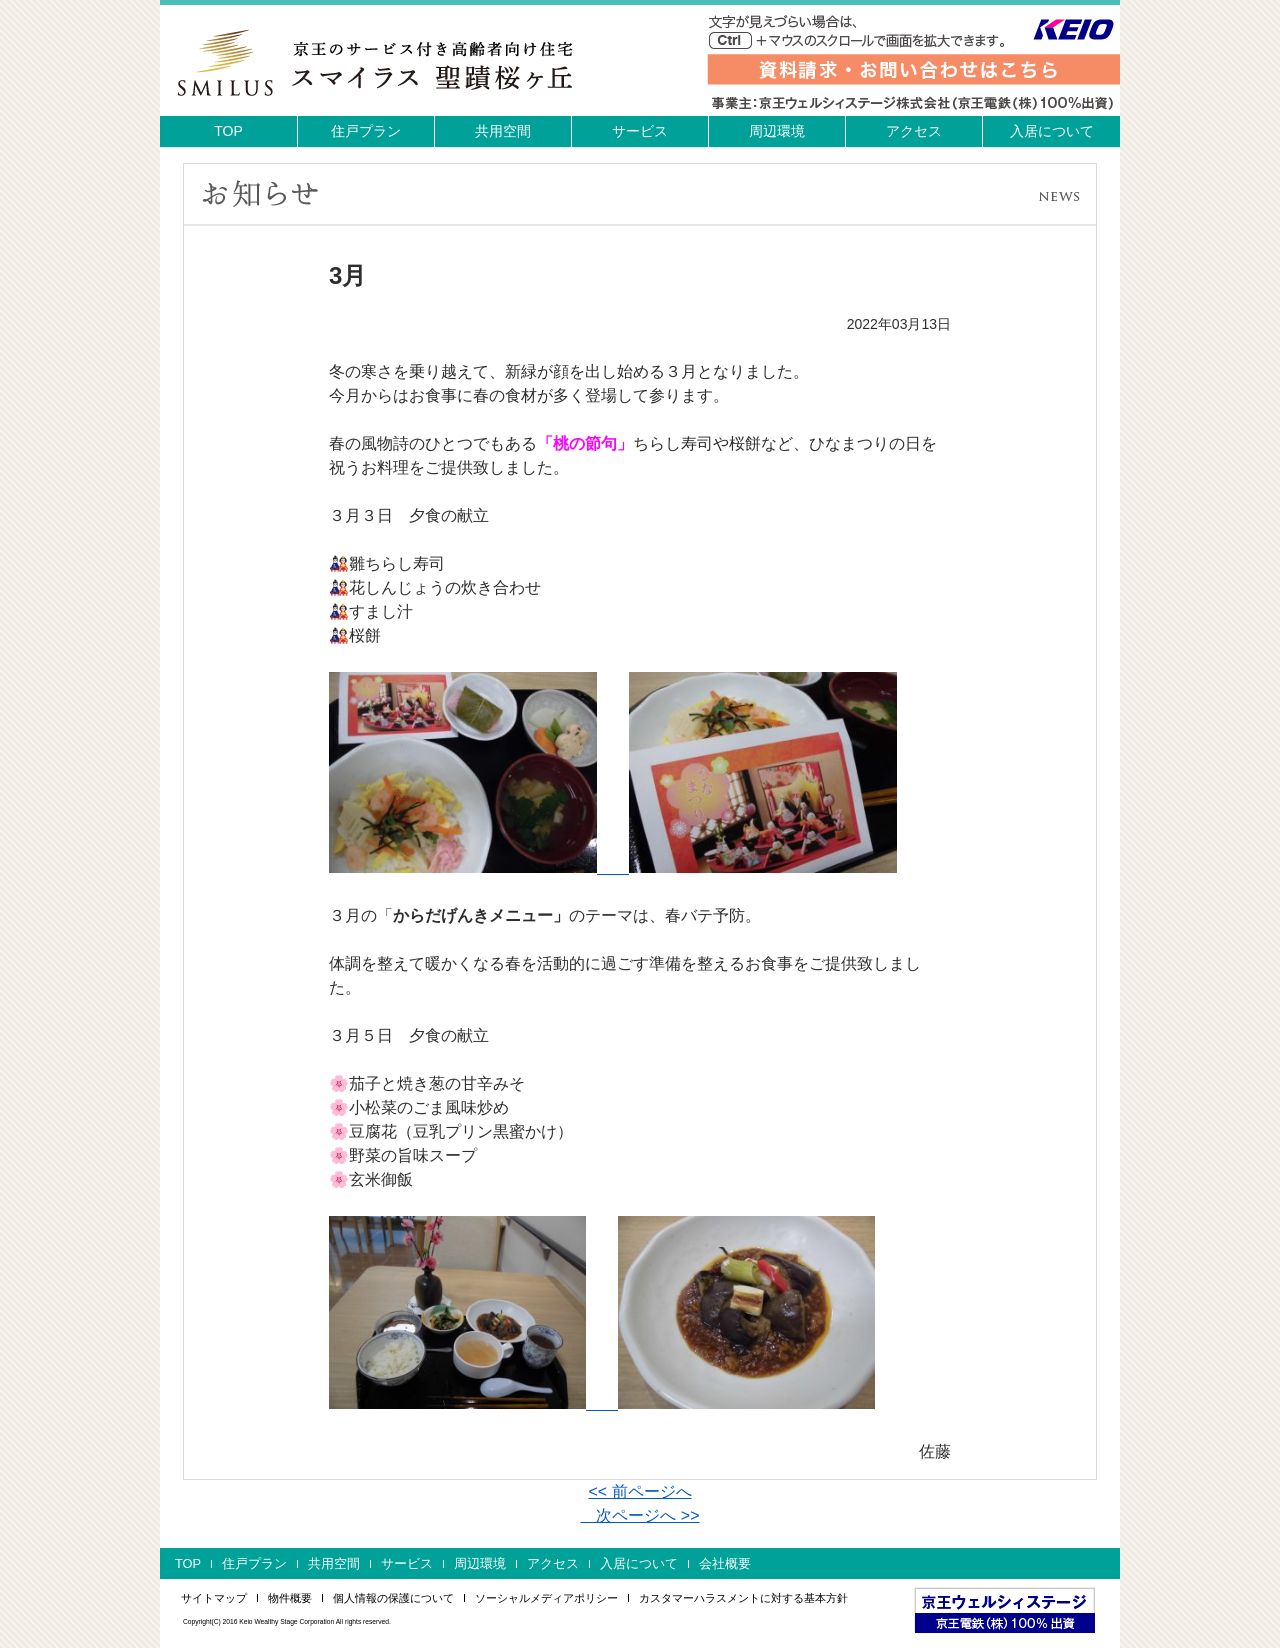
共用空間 (503, 131)
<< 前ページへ (639, 1491)
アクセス (914, 131)
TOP (228, 131)
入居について (1052, 131)
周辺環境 (777, 131)
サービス (640, 131)
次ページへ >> (639, 1515)
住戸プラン (366, 131)
